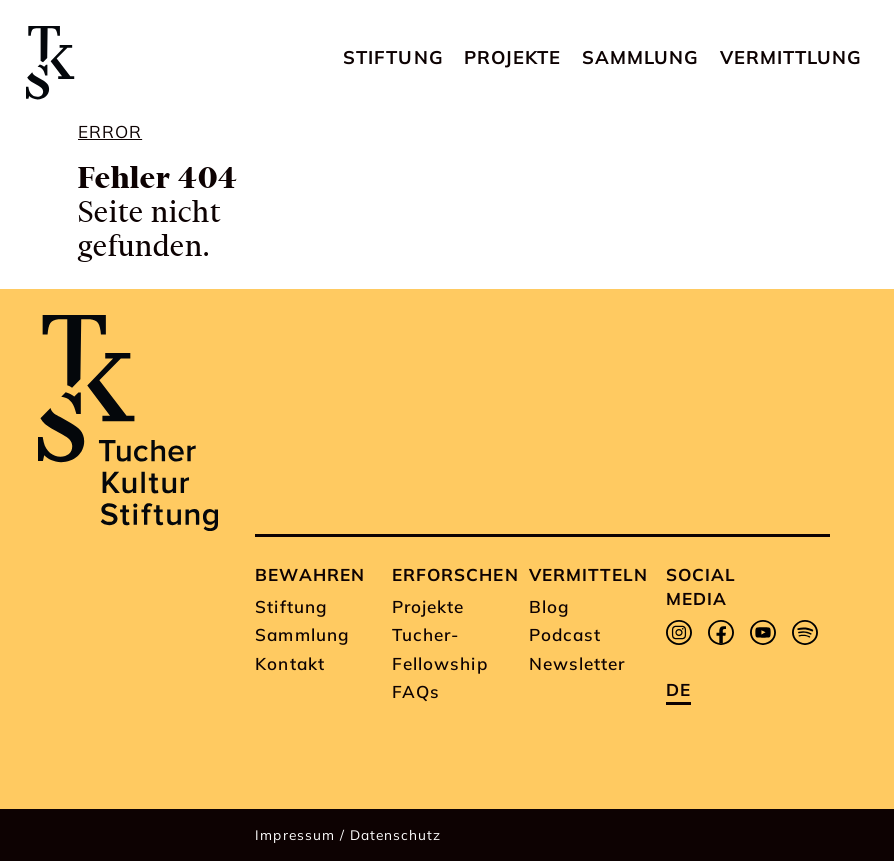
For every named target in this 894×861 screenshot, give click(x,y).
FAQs (416, 691)
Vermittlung (791, 57)
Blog (549, 606)
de (678, 689)
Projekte (512, 57)
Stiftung (393, 57)
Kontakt (289, 663)
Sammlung (640, 57)
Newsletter (577, 663)
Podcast (565, 634)
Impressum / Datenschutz (348, 834)
